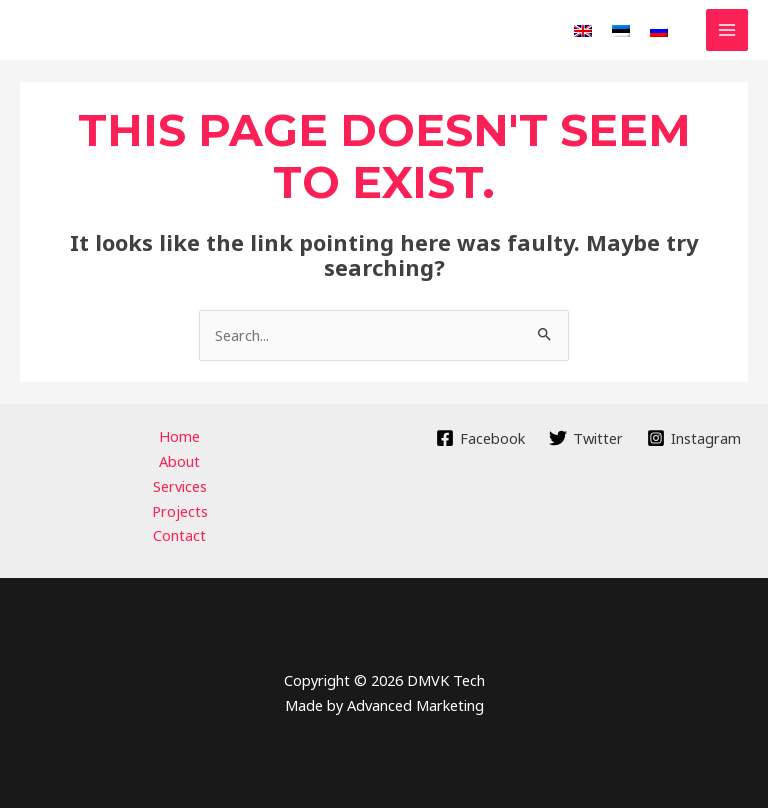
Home (179, 436)
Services (180, 486)
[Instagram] (694, 438)
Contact (179, 535)
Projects (180, 511)
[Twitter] (586, 438)
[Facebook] (481, 438)
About (179, 461)
